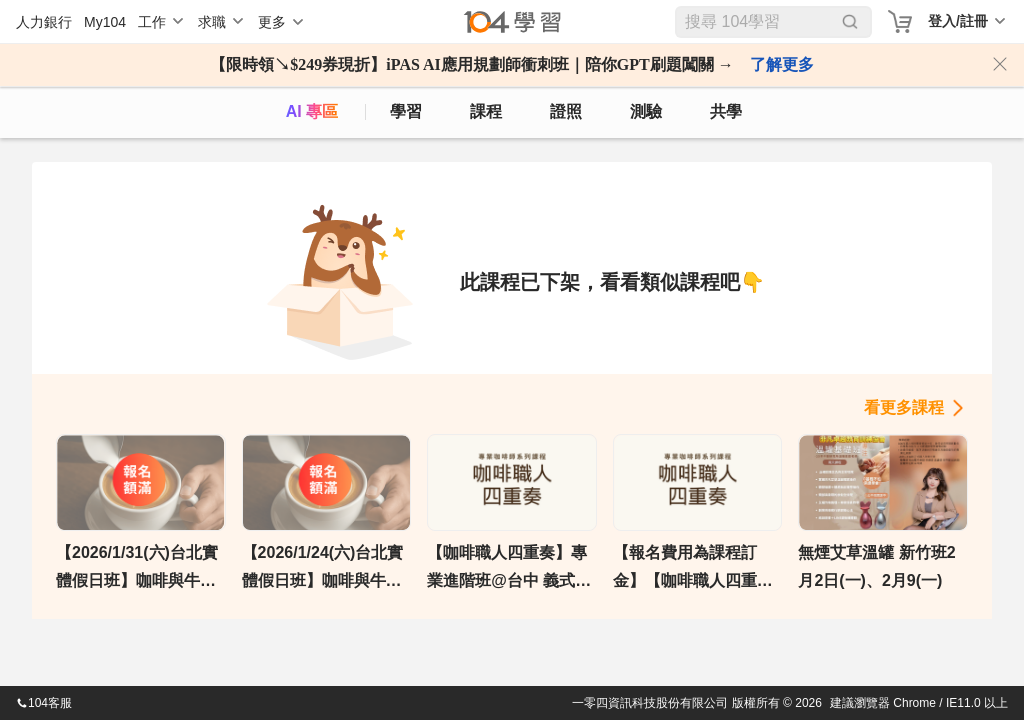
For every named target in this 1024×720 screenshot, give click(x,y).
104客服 (44, 703)
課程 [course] (486, 111)
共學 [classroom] (726, 111)
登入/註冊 (958, 21)
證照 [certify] (566, 111)
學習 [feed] (406, 111)
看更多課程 (904, 407)
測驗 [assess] (646, 111)
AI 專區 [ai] (312, 111)
